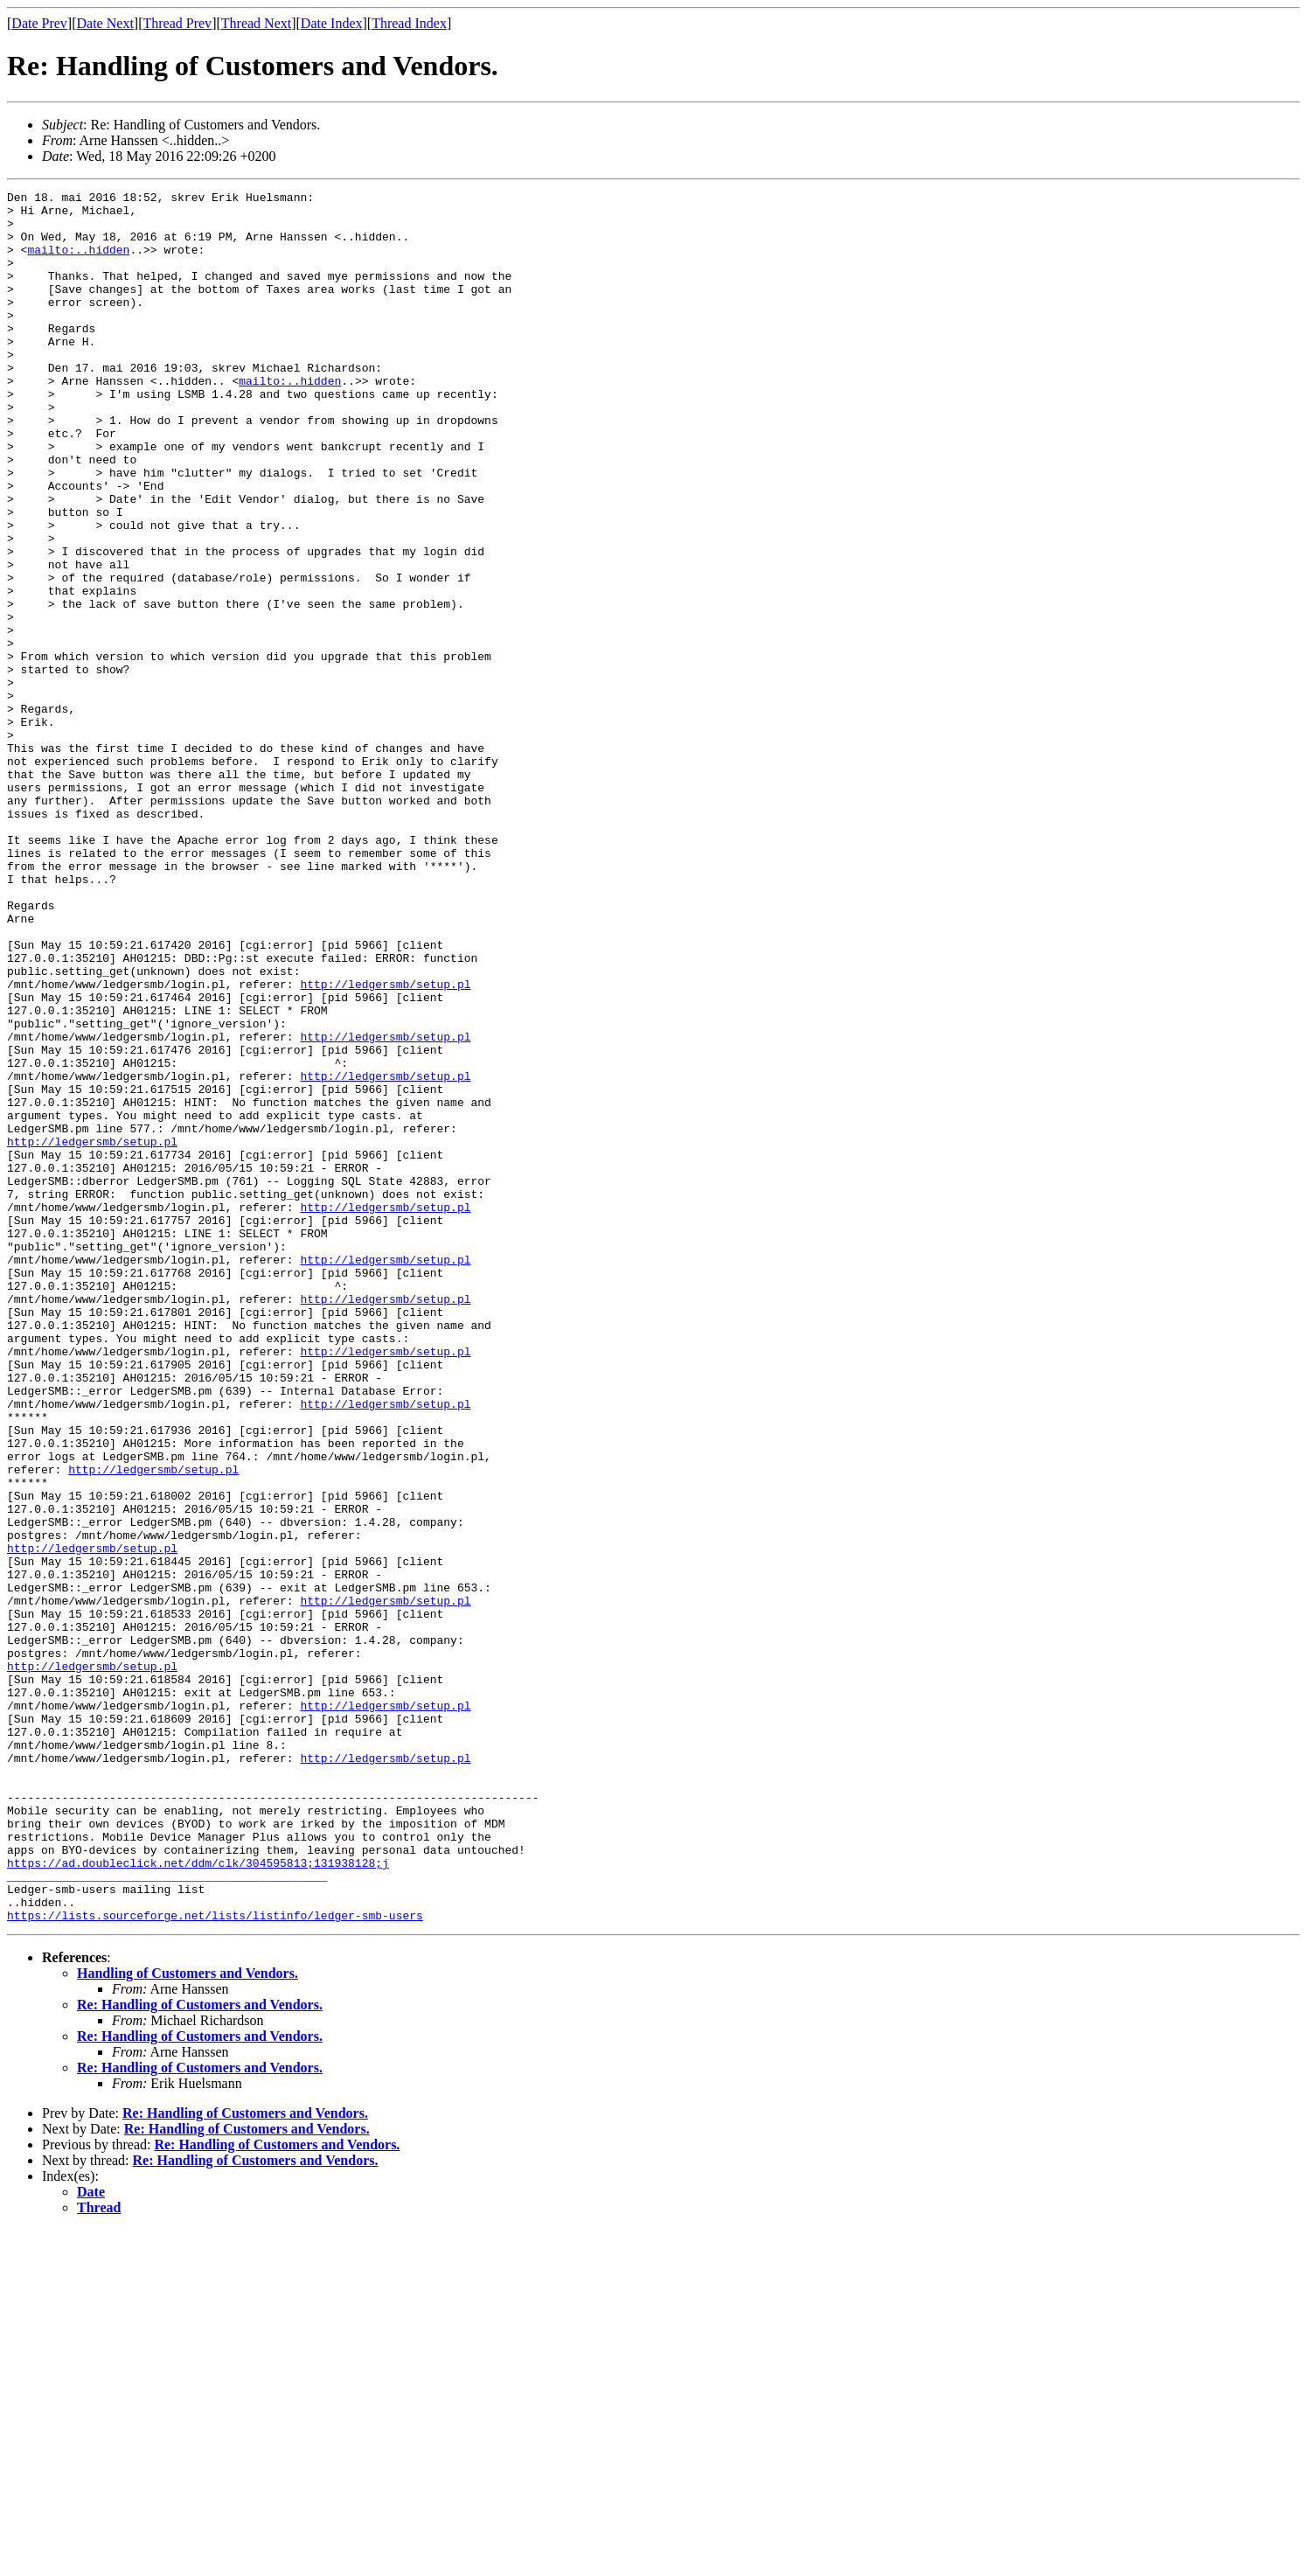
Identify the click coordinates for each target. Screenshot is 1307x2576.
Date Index (332, 23)
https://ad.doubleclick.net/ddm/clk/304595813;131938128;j (198, 2198)
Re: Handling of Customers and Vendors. (200, 2350)
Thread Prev (177, 23)
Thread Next (256, 23)
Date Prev (39, 23)
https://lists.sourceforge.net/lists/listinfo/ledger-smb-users (215, 2261)
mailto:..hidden (78, 262)
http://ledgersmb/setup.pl (385, 1144)
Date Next (105, 23)
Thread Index (409, 23)
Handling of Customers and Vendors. (187, 2319)
